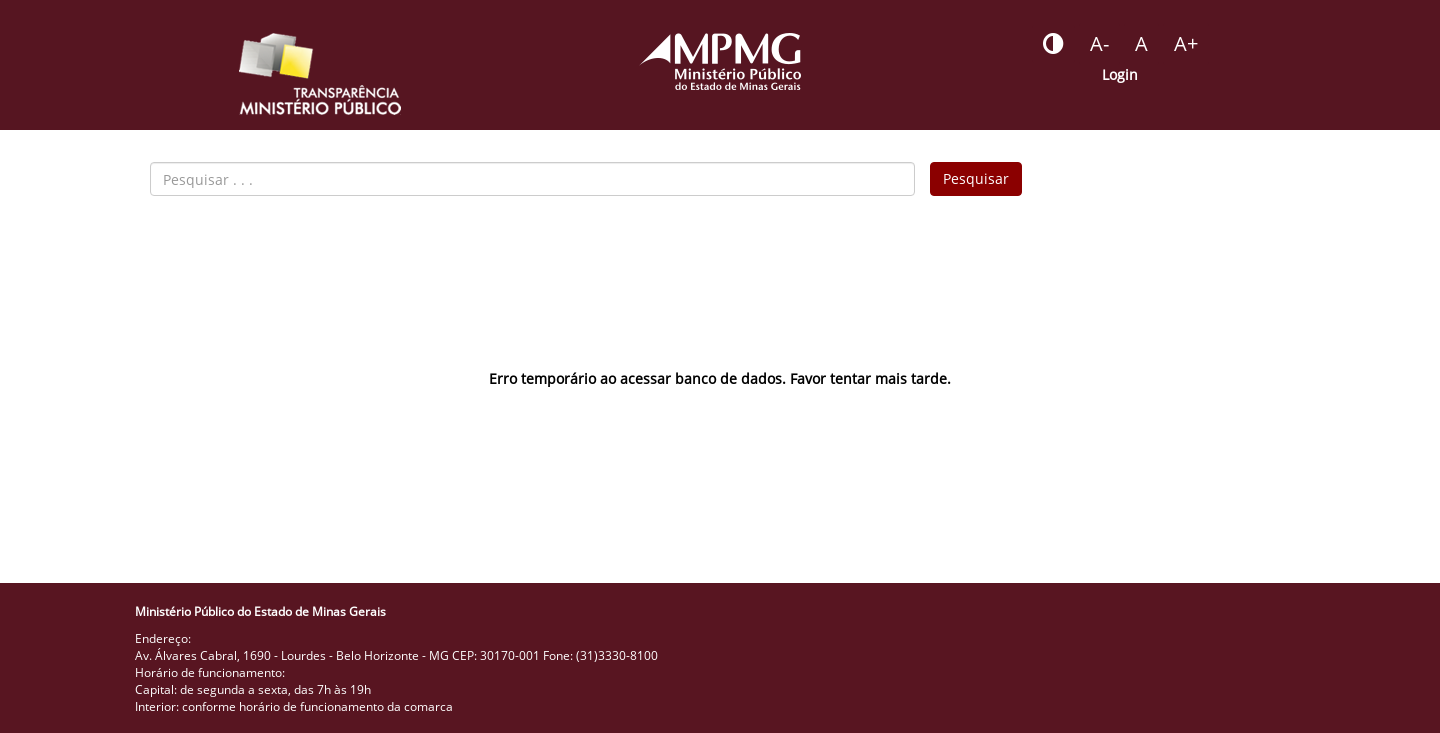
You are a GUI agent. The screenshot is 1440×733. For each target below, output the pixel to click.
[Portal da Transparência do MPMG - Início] (320, 74)
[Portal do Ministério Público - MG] (720, 61)
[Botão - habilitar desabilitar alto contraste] (1053, 44)
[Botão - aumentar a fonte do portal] (1186, 44)
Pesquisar (976, 178)
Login (1120, 74)
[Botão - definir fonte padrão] (1141, 44)
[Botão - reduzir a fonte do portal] (1099, 44)
